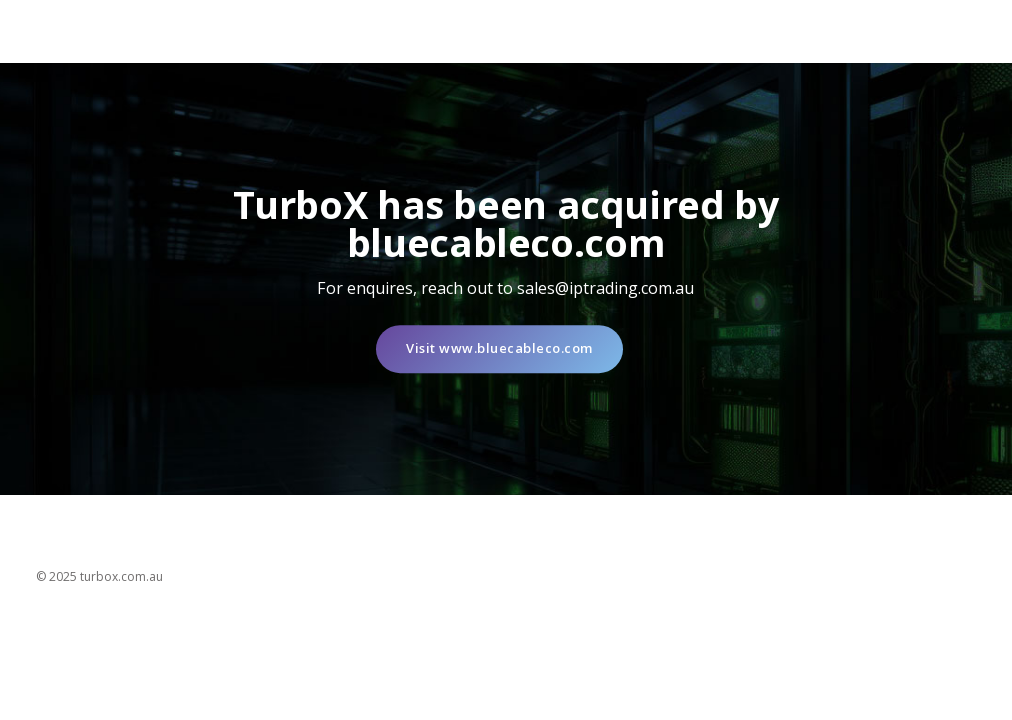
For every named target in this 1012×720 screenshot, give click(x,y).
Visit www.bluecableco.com (499, 349)
